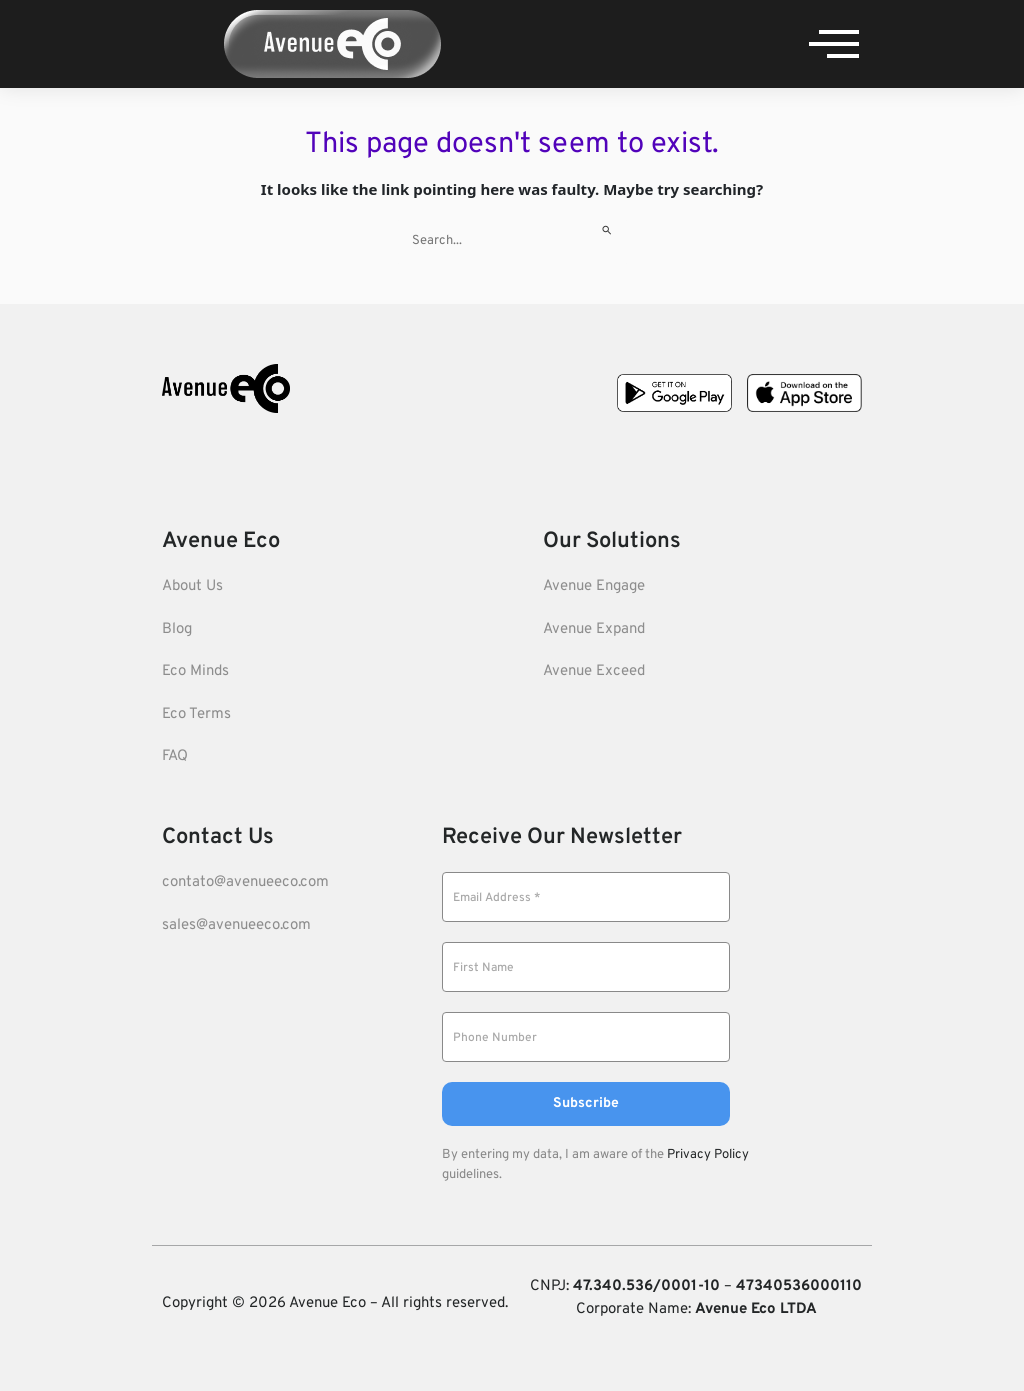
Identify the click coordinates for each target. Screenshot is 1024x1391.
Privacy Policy (708, 1155)
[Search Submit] (607, 227)
